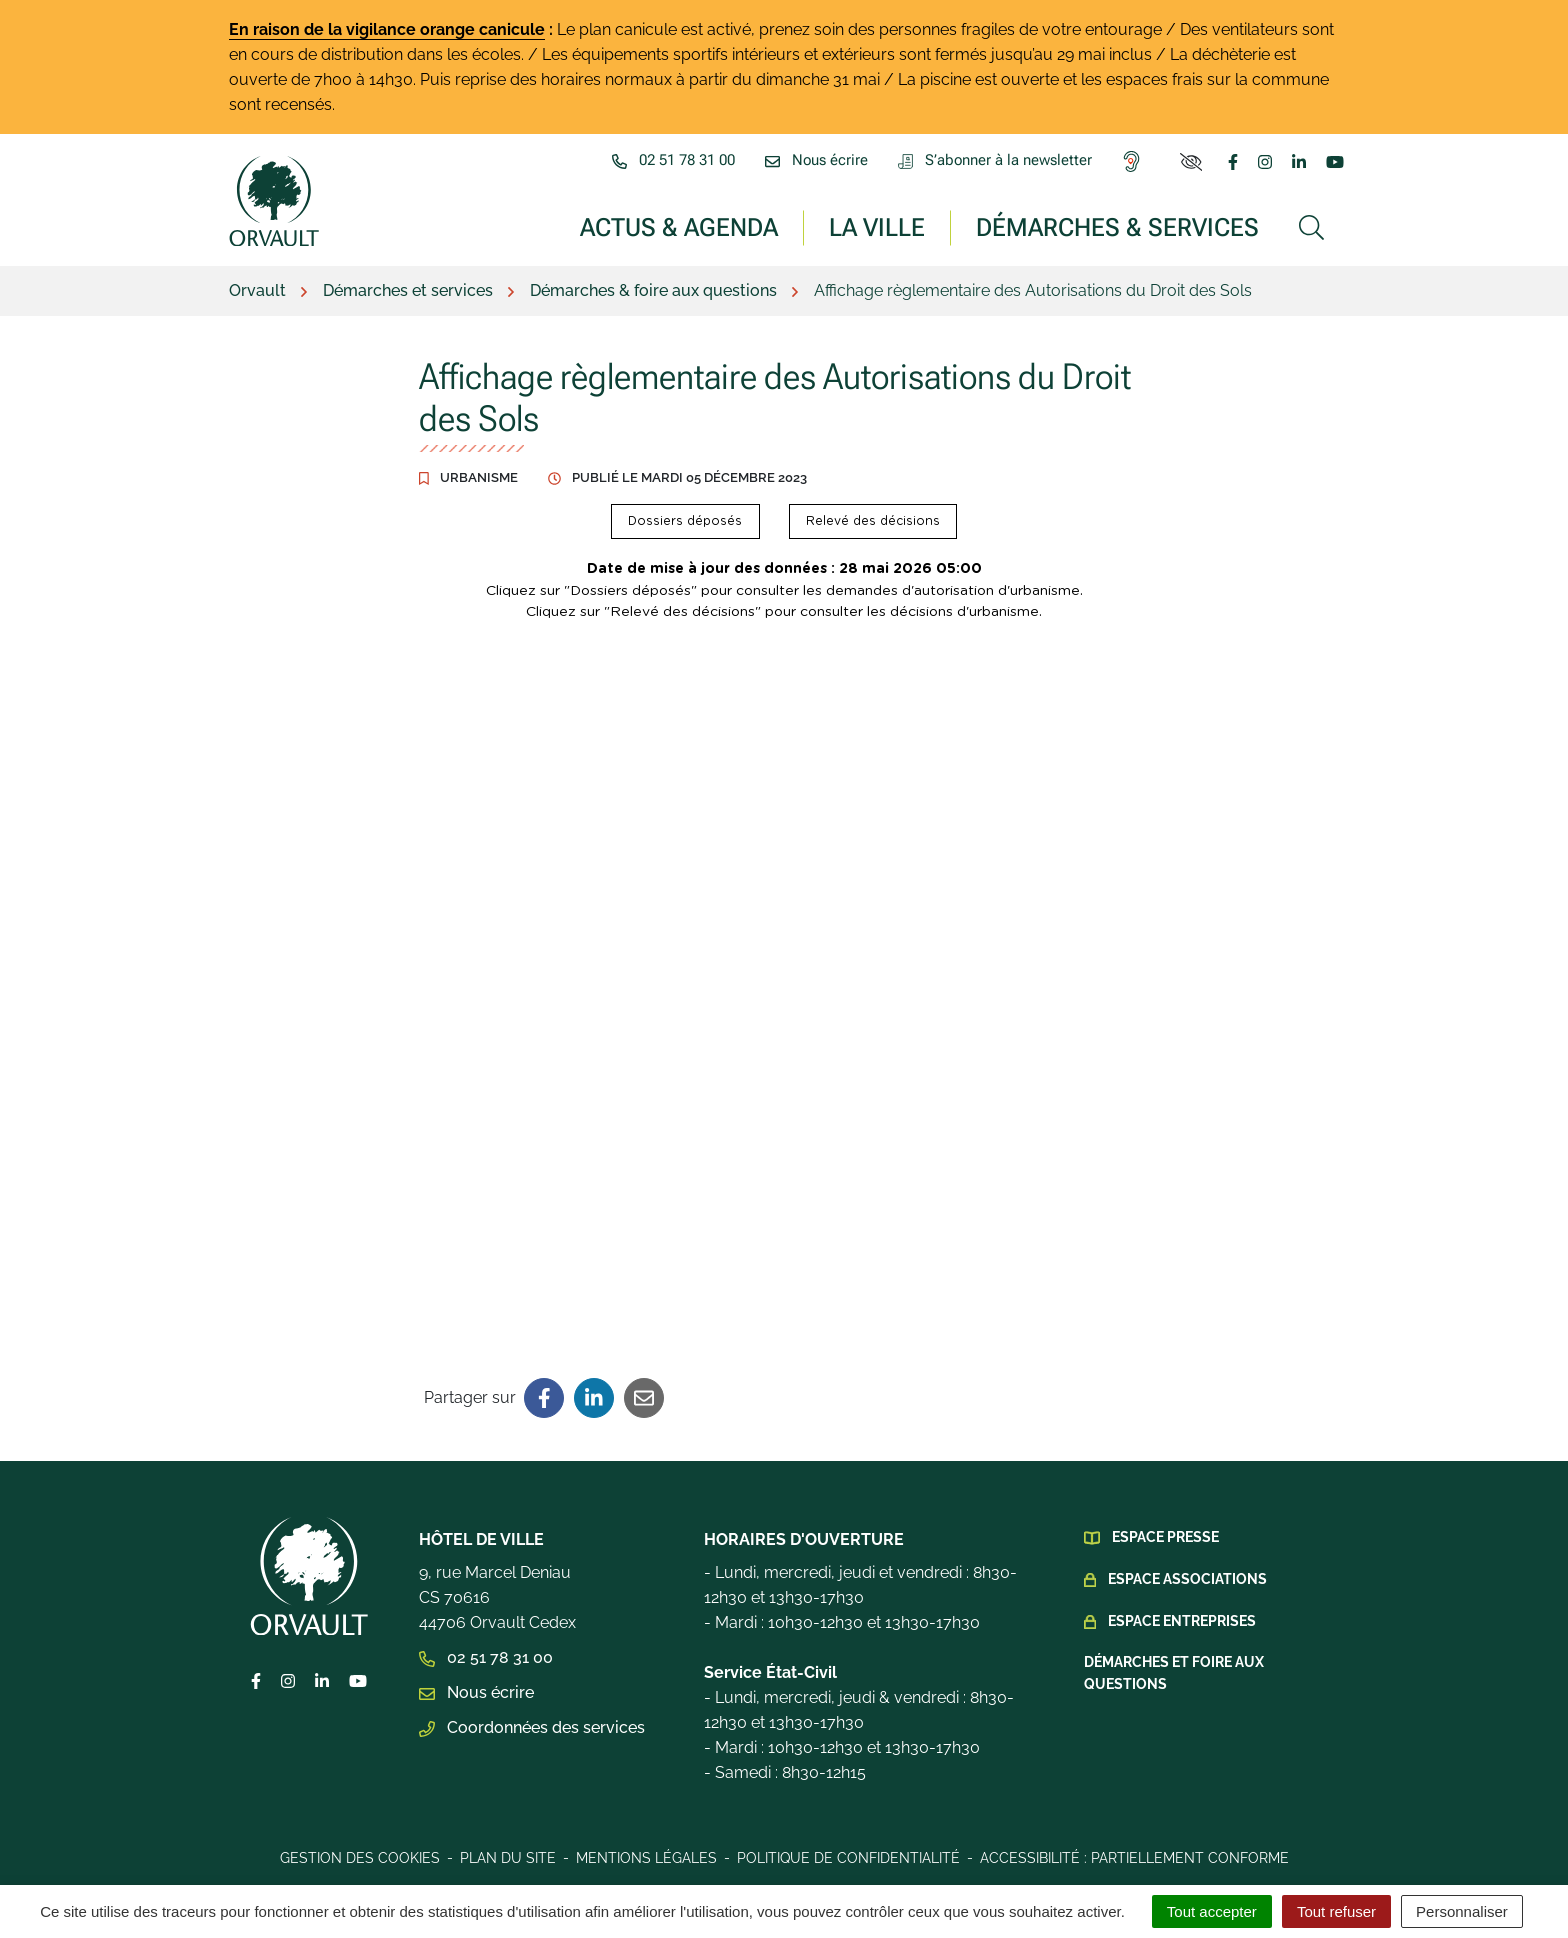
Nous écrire (476, 1692)
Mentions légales (646, 1858)
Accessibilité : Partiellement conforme (1134, 1858)
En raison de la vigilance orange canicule (387, 29)
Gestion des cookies (360, 1858)
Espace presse (1165, 1537)
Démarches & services (1117, 226)
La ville (877, 226)
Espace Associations (1187, 1579)
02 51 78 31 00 (486, 1657)
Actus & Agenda (679, 226)
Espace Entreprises (1182, 1621)
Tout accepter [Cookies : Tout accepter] (1212, 1911)
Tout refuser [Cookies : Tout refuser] (1336, 1911)
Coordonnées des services (532, 1727)
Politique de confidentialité (848, 1858)
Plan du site (508, 1858)
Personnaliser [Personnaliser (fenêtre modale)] (1462, 1911)
